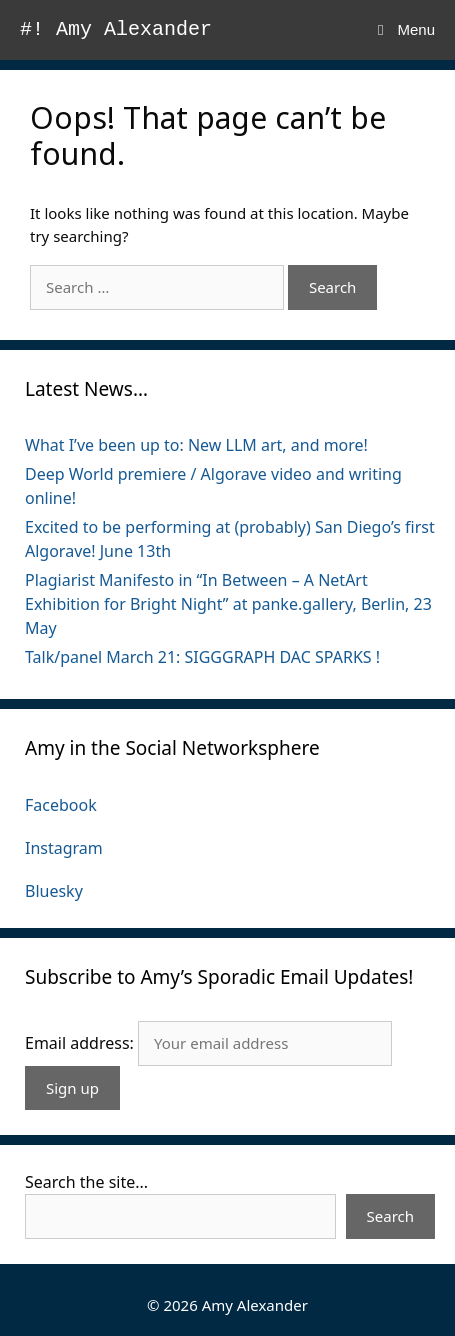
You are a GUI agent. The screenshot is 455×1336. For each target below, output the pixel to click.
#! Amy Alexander (116, 29)
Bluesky (54, 891)
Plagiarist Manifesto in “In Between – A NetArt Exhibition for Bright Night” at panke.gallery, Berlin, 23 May (228, 604)
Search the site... (86, 1182)
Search (390, 1216)
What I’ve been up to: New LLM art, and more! (196, 445)
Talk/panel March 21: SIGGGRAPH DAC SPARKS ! (202, 657)
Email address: (81, 1043)
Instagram (64, 848)
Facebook (61, 805)
